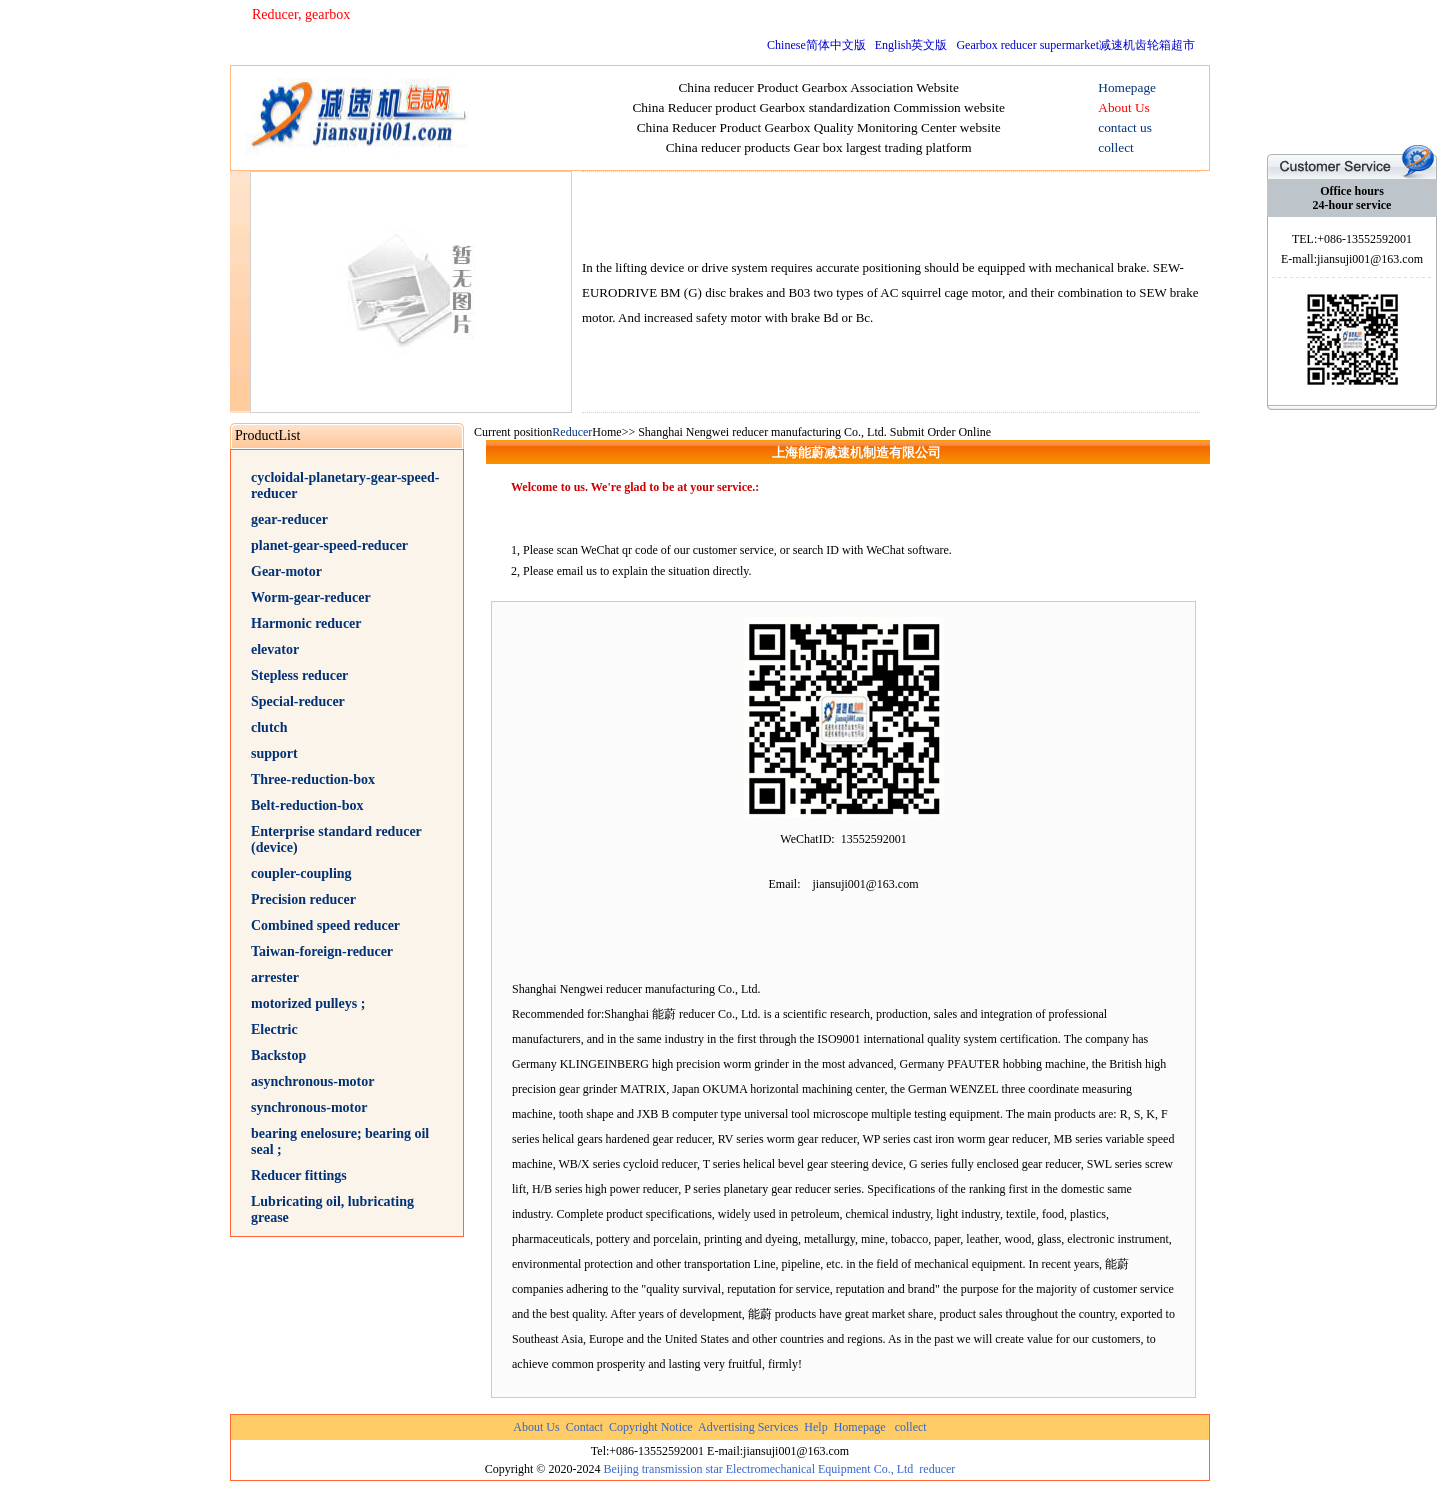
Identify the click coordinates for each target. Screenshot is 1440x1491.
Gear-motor (286, 571)
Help (815, 1427)
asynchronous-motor (312, 1081)
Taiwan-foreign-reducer (322, 951)
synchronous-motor (309, 1107)
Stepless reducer (299, 675)
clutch (269, 727)
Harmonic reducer (306, 623)
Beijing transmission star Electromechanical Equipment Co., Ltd (758, 1469)
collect (911, 1427)
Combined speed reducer (325, 925)
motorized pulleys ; (308, 1003)
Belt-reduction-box (307, 805)
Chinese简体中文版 (816, 45)
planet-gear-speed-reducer (329, 545)
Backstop (278, 1055)
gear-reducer (289, 519)
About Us (536, 1427)
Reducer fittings (299, 1175)
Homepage (860, 1427)
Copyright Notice (651, 1427)
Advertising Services (748, 1427)
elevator (275, 649)
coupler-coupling (301, 873)
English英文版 (911, 45)
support (274, 753)
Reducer (572, 432)
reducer (937, 1469)
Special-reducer (298, 701)
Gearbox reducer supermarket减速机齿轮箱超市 (1075, 45)
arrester (275, 977)
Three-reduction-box (313, 779)
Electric (274, 1029)
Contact (584, 1427)
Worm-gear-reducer (311, 597)
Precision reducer (303, 899)
